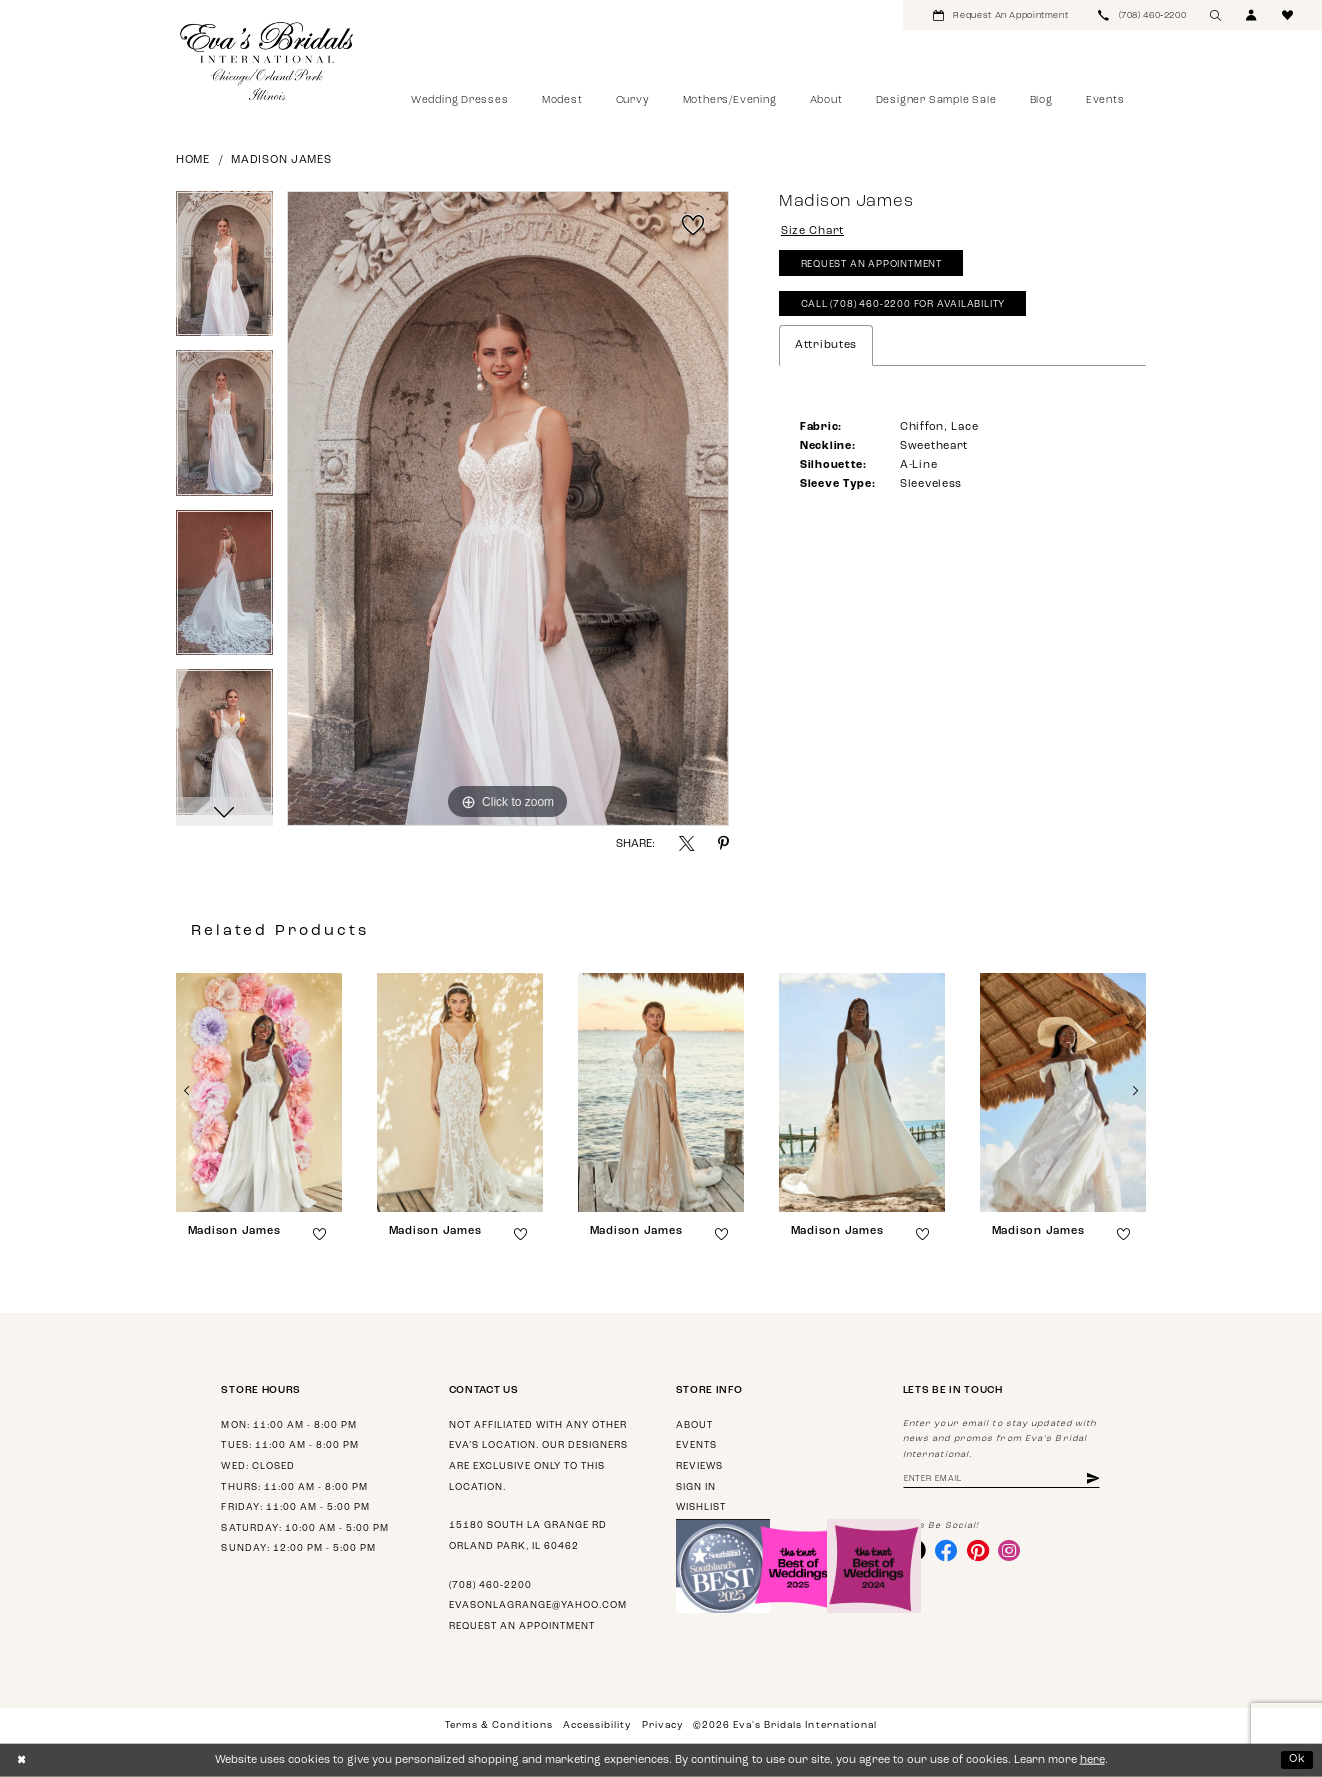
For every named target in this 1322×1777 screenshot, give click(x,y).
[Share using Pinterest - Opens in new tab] (723, 843)
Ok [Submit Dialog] (1297, 1759)
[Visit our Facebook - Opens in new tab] (946, 1550)
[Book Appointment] (1000, 15)
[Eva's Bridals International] (267, 61)
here (1092, 1760)
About (694, 1425)
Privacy (662, 1725)
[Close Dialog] (21, 1760)
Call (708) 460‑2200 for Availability (903, 304)
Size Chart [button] (812, 231)
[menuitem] (1000, 15)
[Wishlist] (1288, 15)
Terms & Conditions (498, 1725)
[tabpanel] (224, 271)
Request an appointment (522, 1626)
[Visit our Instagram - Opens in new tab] (1009, 1550)
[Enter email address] (1001, 1479)
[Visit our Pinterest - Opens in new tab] (978, 1550)
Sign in (696, 1487)
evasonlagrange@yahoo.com (538, 1605)
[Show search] (1216, 15)
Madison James (281, 160)
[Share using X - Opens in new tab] (686, 843)
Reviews (699, 1466)
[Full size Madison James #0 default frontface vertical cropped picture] (508, 509)
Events (696, 1445)
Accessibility (597, 1725)
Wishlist (701, 1507)
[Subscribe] (1093, 1479)
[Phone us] (1142, 15)
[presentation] (259, 1092)
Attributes (826, 345)
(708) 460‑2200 (490, 1585)
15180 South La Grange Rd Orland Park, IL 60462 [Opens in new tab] (528, 1536)
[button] (1252, 15)
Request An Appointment (871, 264)
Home (193, 160)
